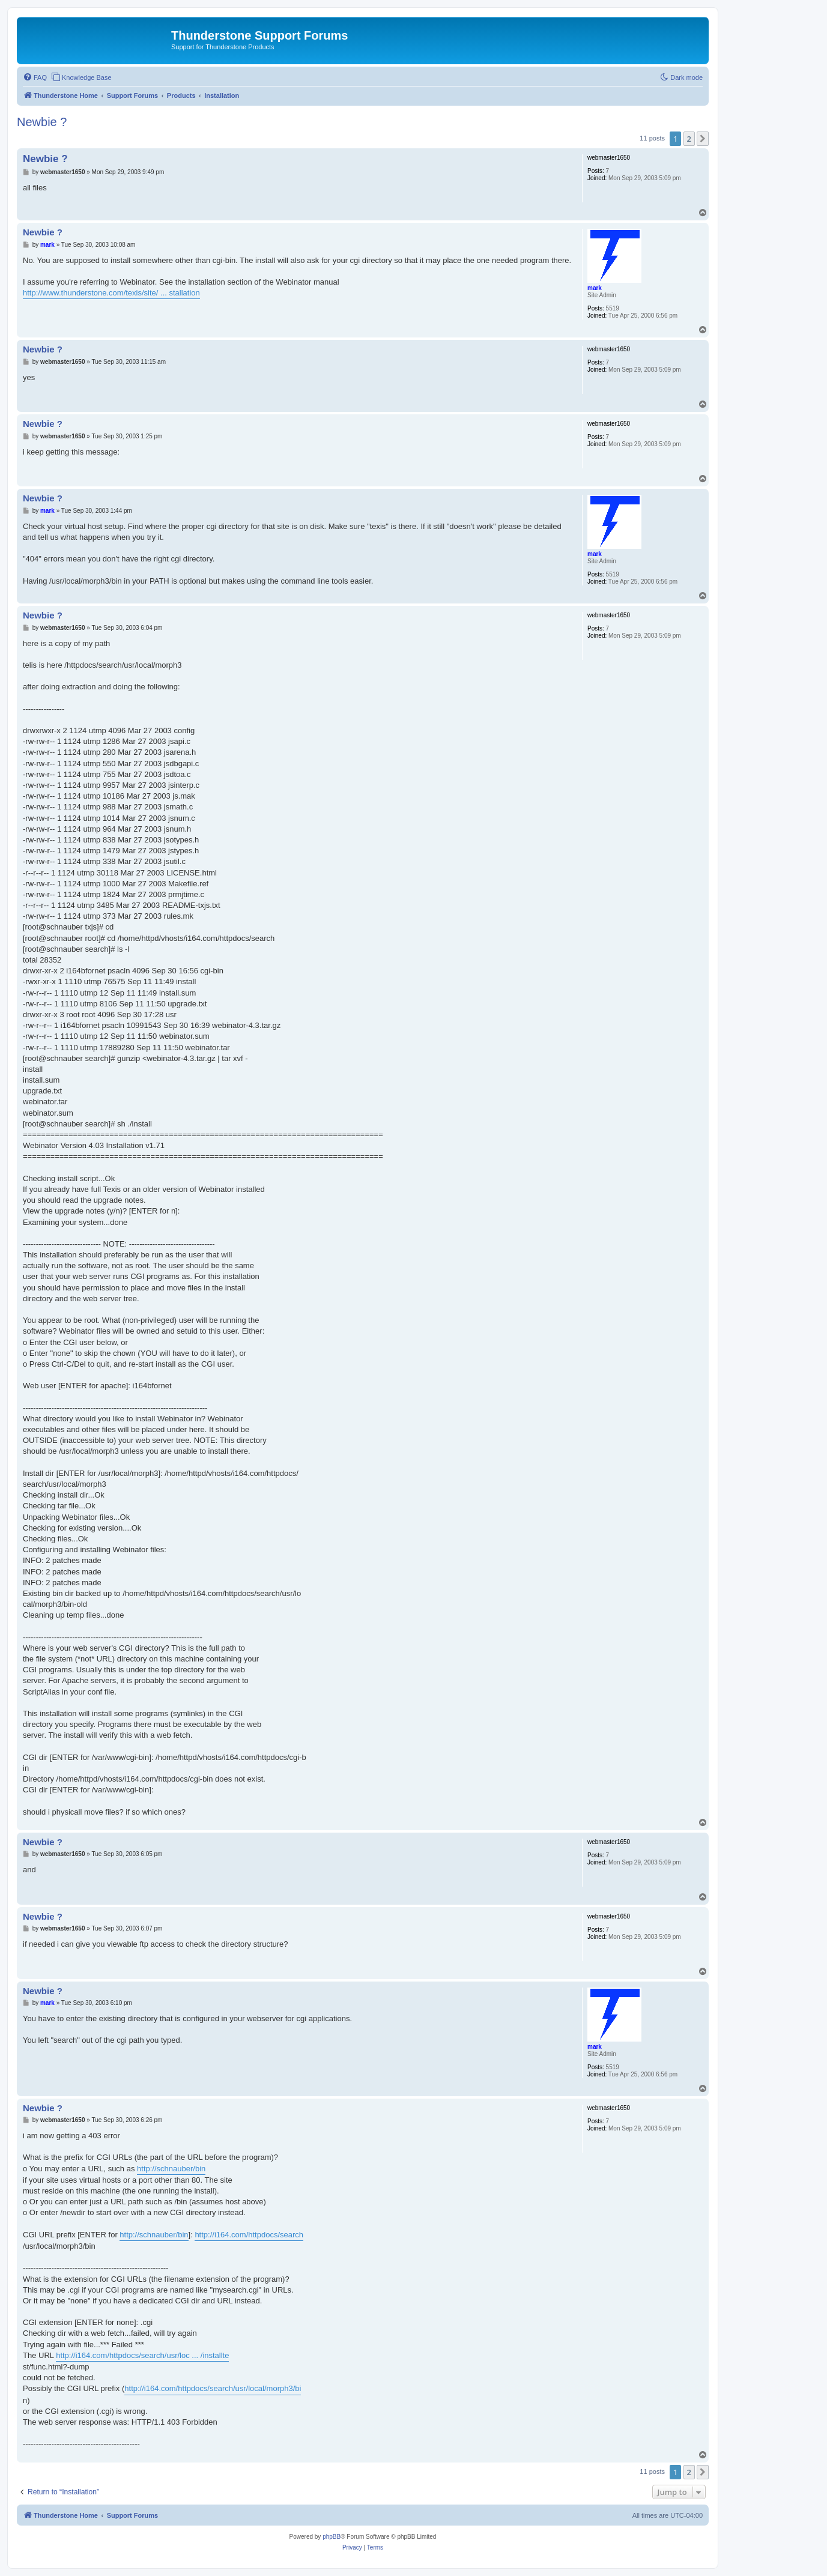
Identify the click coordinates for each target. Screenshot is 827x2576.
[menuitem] (35, 77)
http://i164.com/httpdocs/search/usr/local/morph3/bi (212, 2388)
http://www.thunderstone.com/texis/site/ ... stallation (111, 292)
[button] (703, 139)
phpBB (332, 2536)
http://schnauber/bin (171, 2168)
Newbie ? (42, 121)
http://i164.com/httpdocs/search (249, 2234)
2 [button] (689, 138)
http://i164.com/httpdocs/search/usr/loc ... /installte (142, 2355)
